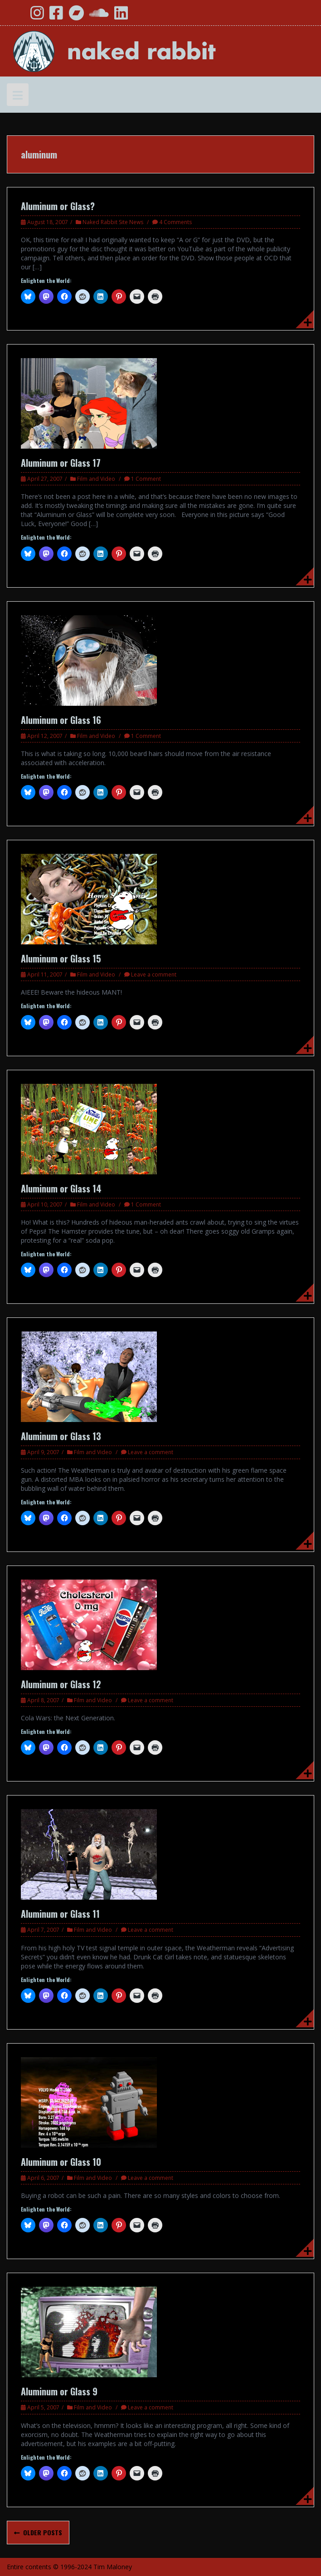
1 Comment (146, 479)
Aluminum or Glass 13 (61, 1436)
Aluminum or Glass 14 (61, 1188)
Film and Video (96, 479)
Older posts (41, 2532)
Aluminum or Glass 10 (61, 2162)
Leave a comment (153, 974)
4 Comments (175, 222)
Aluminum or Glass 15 (61, 958)
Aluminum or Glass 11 (60, 1913)
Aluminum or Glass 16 (61, 720)
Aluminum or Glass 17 (61, 462)
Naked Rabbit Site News (113, 222)
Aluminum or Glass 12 (61, 1684)
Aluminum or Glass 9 (59, 2391)
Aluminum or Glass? (58, 206)
